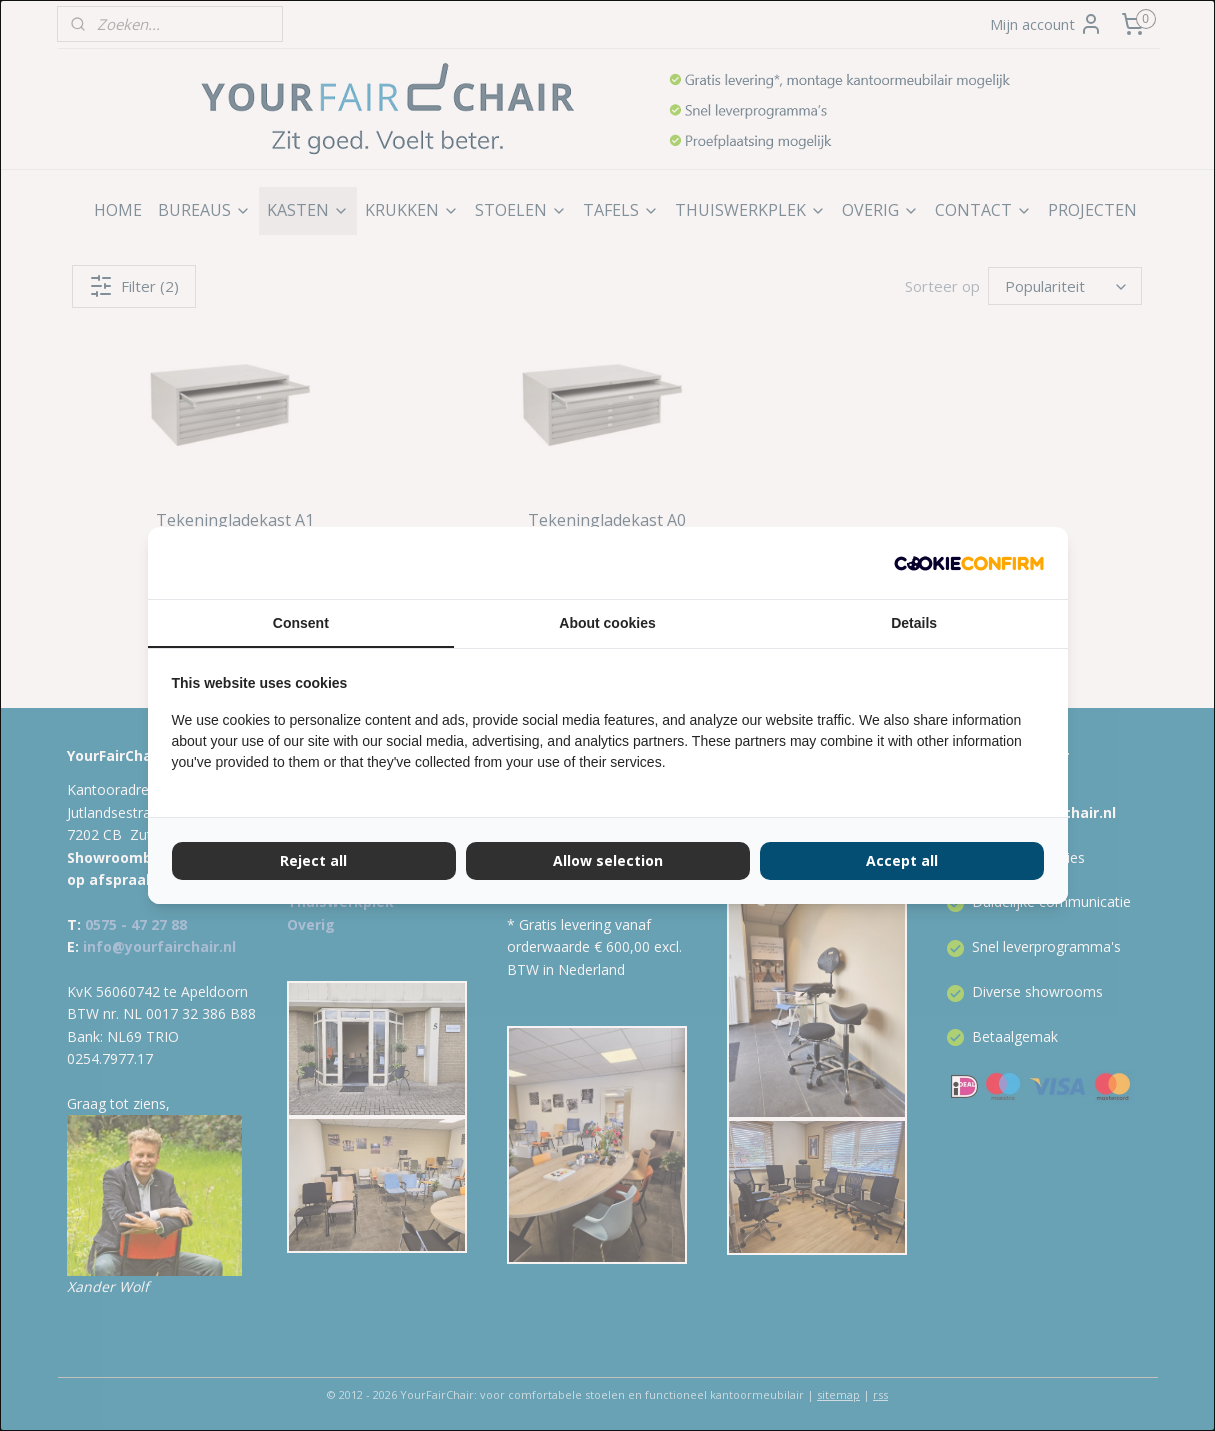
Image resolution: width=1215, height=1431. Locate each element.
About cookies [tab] (607, 623)
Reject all (313, 860)
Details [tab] (914, 623)
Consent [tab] (301, 623)
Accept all (902, 860)
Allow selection (608, 860)
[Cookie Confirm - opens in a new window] (969, 563)
